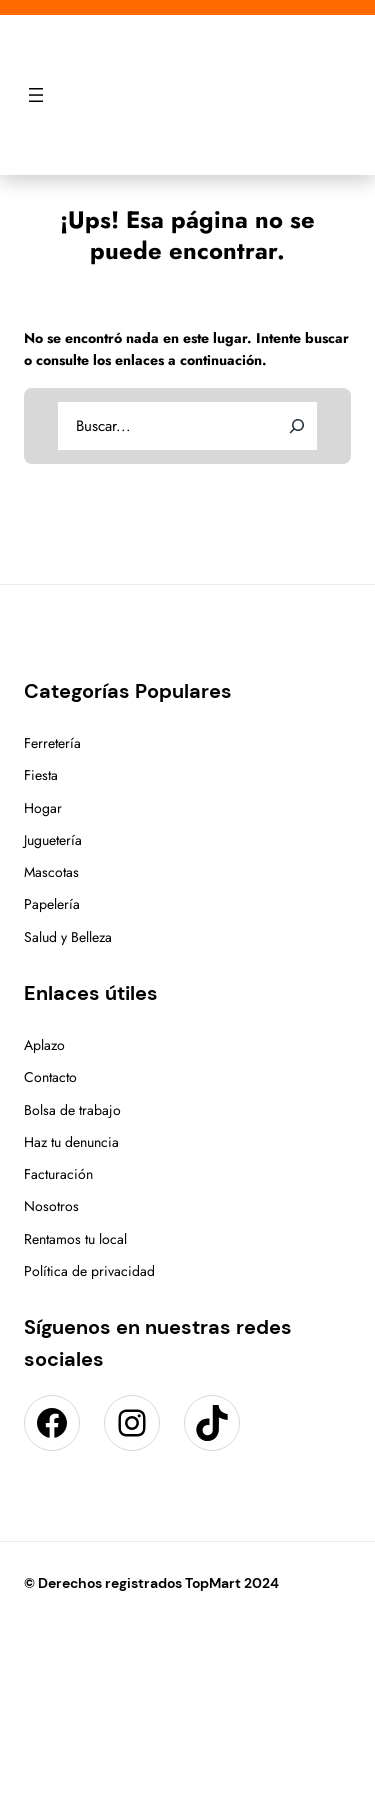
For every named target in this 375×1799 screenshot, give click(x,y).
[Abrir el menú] (36, 95)
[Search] (297, 426)
